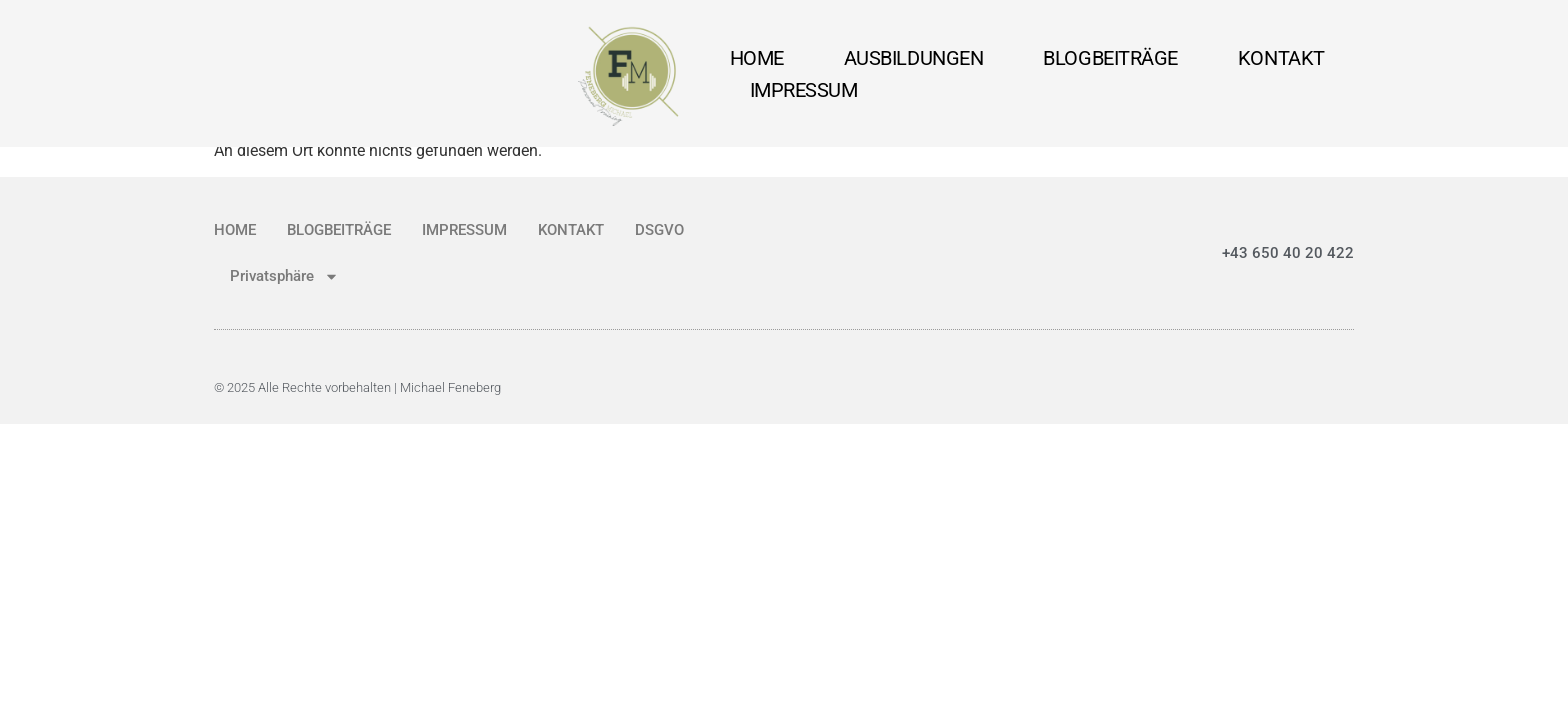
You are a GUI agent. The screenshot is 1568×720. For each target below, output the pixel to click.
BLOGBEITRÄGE (1110, 58)
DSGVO (659, 230)
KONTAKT (1281, 58)
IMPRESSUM (804, 90)
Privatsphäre (284, 276)
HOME (757, 58)
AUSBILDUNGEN (914, 58)
